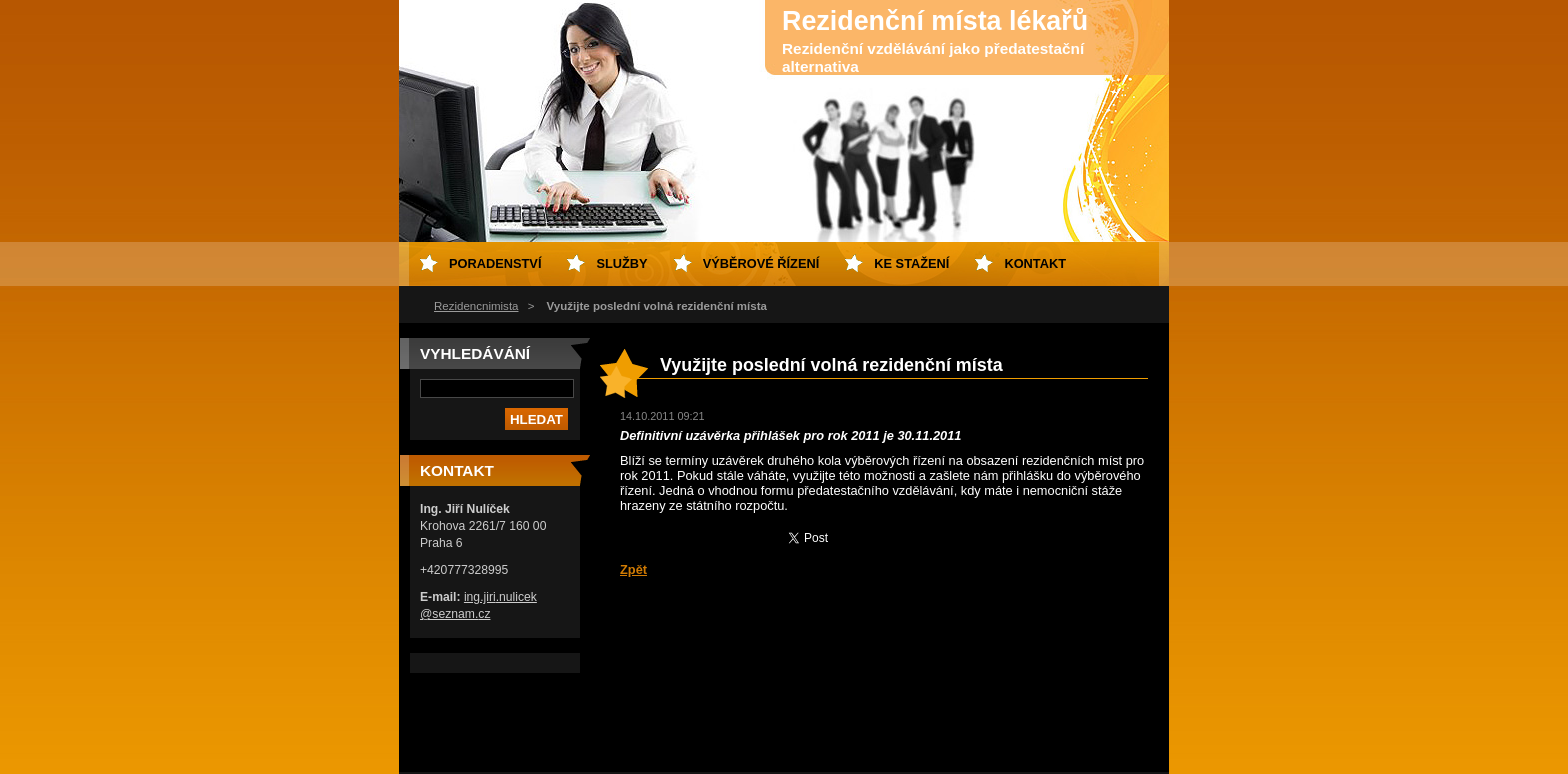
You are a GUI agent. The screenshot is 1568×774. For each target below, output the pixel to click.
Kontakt (1035, 263)
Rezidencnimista (476, 306)
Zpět (633, 569)
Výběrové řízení (761, 263)
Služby (621, 263)
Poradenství (495, 263)
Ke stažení (911, 263)
